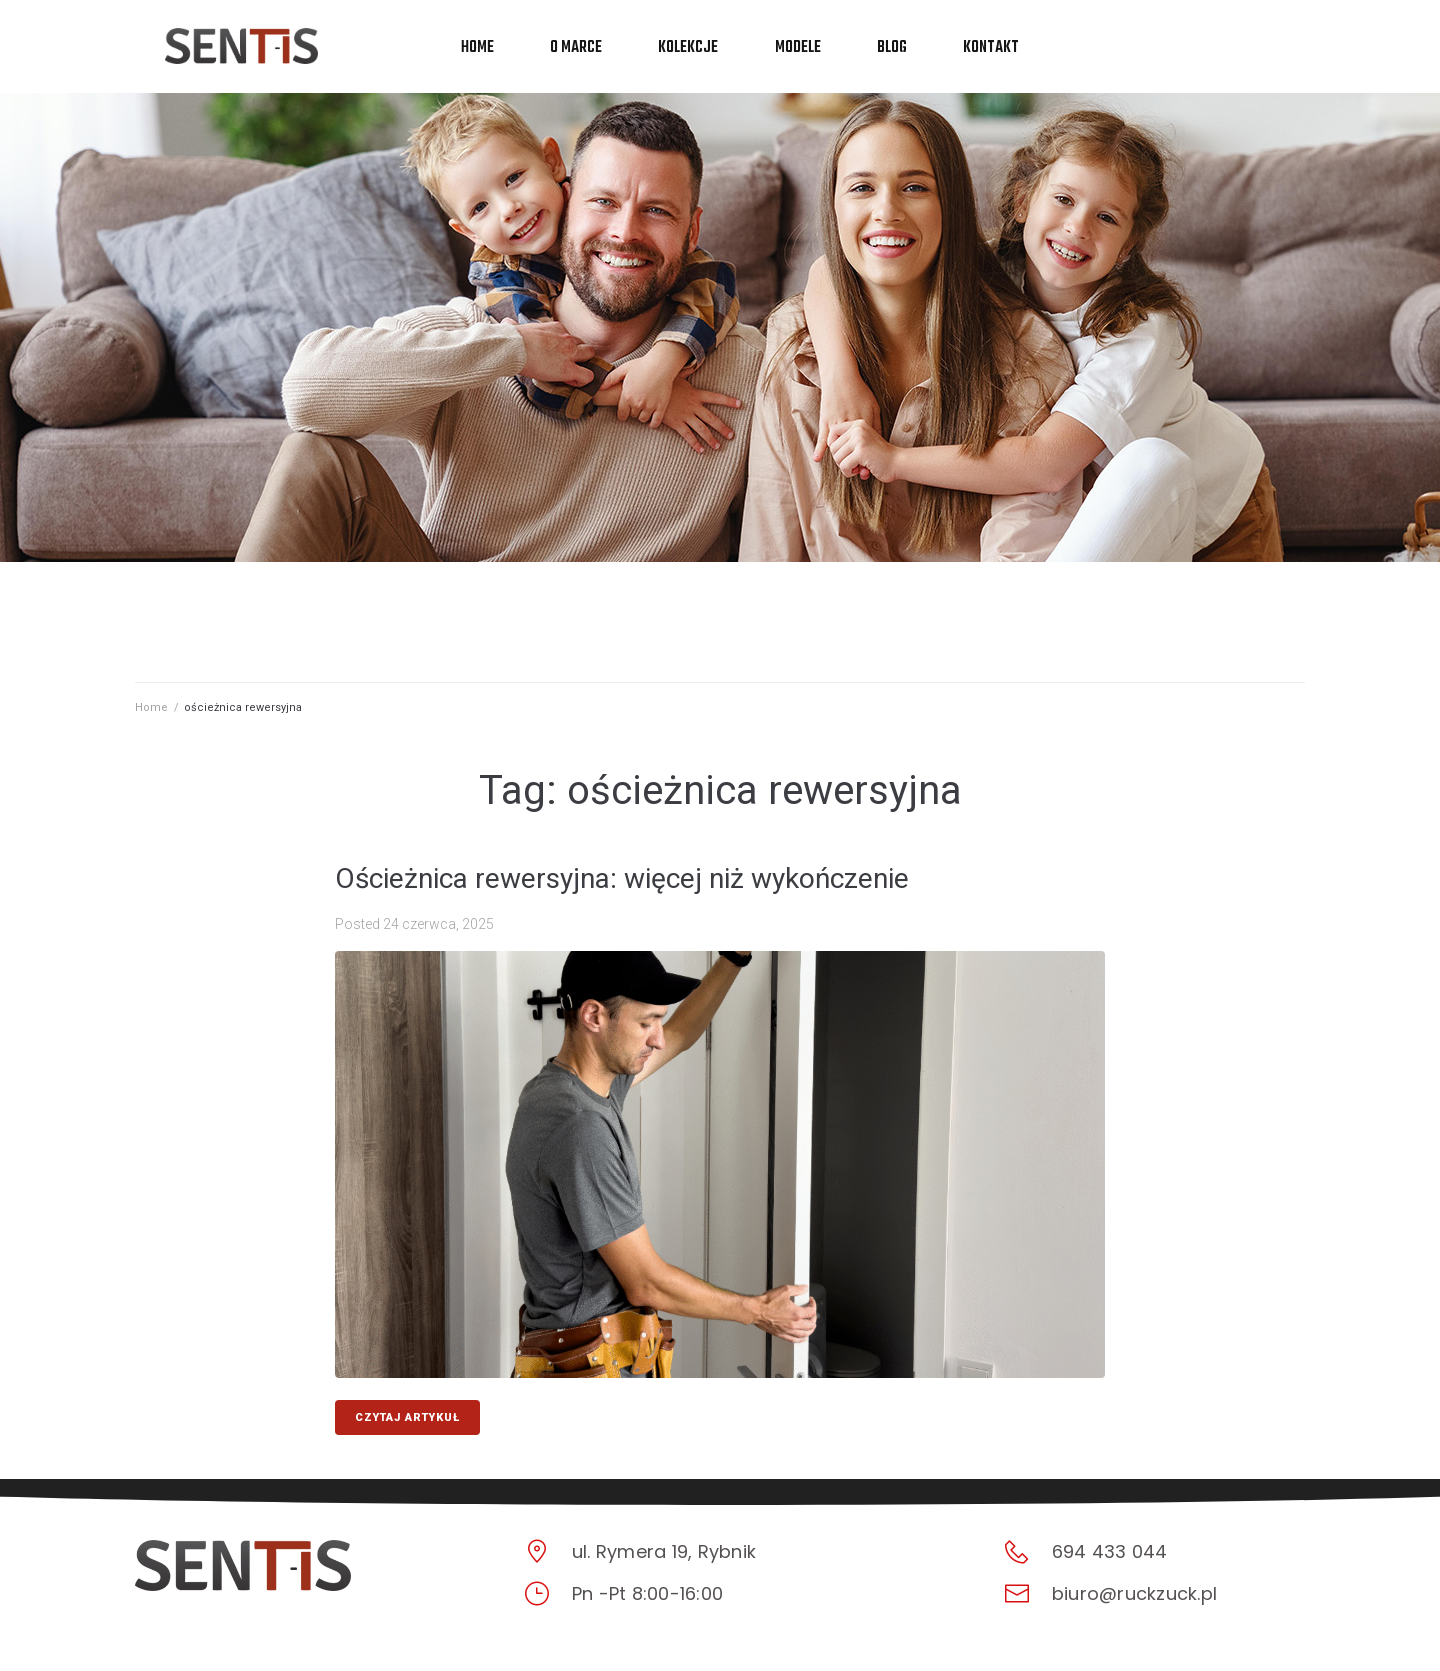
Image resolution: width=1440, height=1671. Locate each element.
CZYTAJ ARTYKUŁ (407, 1417)
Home (151, 707)
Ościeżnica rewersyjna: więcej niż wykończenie (622, 878)
